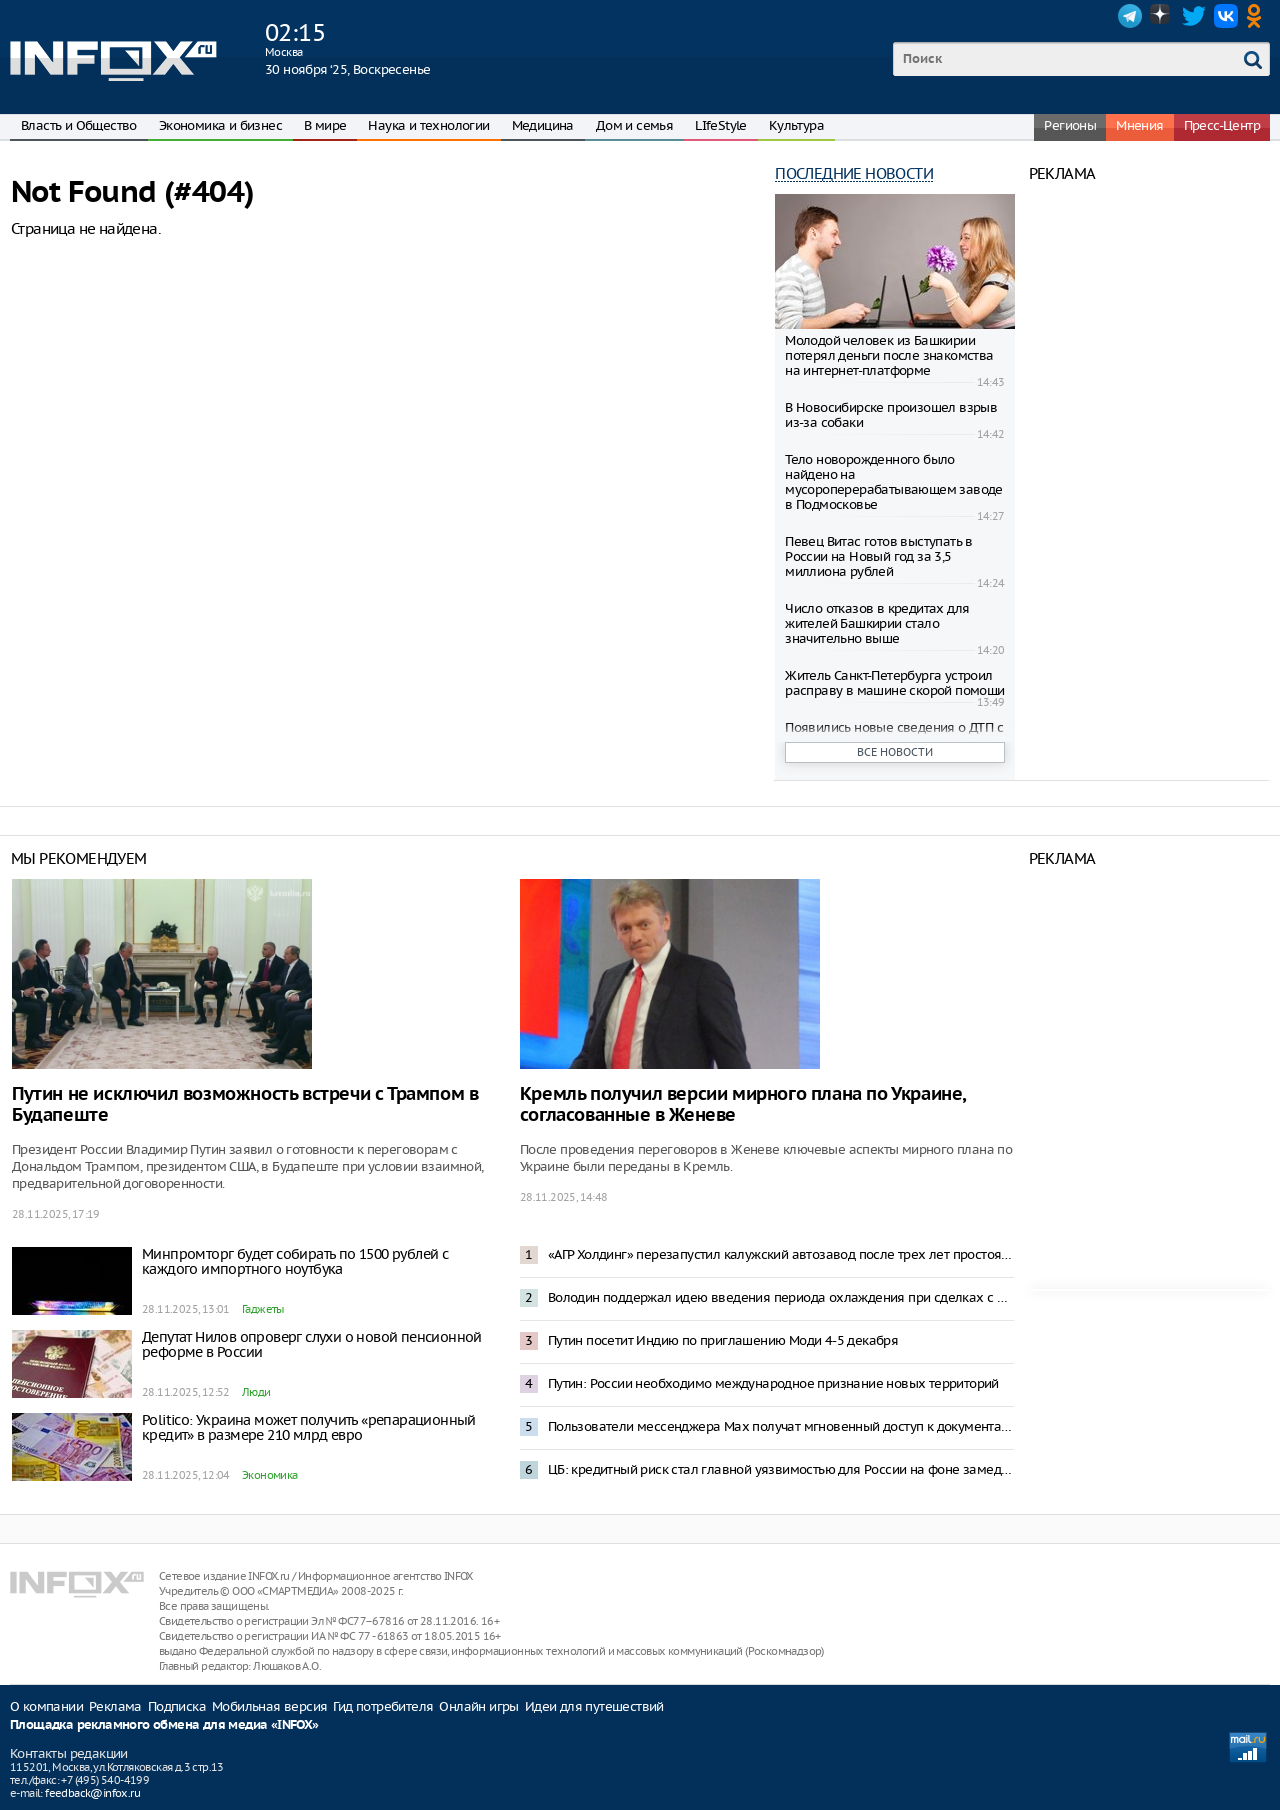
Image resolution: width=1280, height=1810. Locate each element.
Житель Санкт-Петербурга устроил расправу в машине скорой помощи (894, 683)
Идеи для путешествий (594, 1706)
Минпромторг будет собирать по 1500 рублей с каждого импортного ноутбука (295, 1261)
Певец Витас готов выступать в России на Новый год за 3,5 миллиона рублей (879, 556)
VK (1226, 16)
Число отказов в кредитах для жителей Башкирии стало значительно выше (877, 623)
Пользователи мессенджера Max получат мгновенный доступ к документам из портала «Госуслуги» (781, 1426)
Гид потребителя (383, 1706)
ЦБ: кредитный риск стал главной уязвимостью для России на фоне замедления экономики (781, 1469)
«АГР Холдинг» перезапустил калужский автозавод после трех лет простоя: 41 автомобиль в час (781, 1254)
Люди (256, 1392)
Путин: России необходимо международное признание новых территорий (773, 1383)
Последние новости (854, 173)
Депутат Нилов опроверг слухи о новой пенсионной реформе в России (312, 1344)
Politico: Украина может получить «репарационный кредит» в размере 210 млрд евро (309, 1427)
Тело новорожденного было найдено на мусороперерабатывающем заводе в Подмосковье (894, 482)
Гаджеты (263, 1309)
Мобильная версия (269, 1706)
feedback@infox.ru (92, 1793)
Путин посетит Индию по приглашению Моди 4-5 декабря (723, 1340)
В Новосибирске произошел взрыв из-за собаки (891, 415)
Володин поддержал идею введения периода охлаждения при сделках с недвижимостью (781, 1297)
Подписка (177, 1706)
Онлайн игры (478, 1706)
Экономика (270, 1475)
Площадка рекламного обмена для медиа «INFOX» (164, 1725)
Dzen (1162, 16)
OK (1258, 16)
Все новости (895, 752)
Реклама (115, 1706)
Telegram (1130, 16)
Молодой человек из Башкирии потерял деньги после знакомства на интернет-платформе (889, 355)
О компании (46, 1706)
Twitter (1194, 16)
